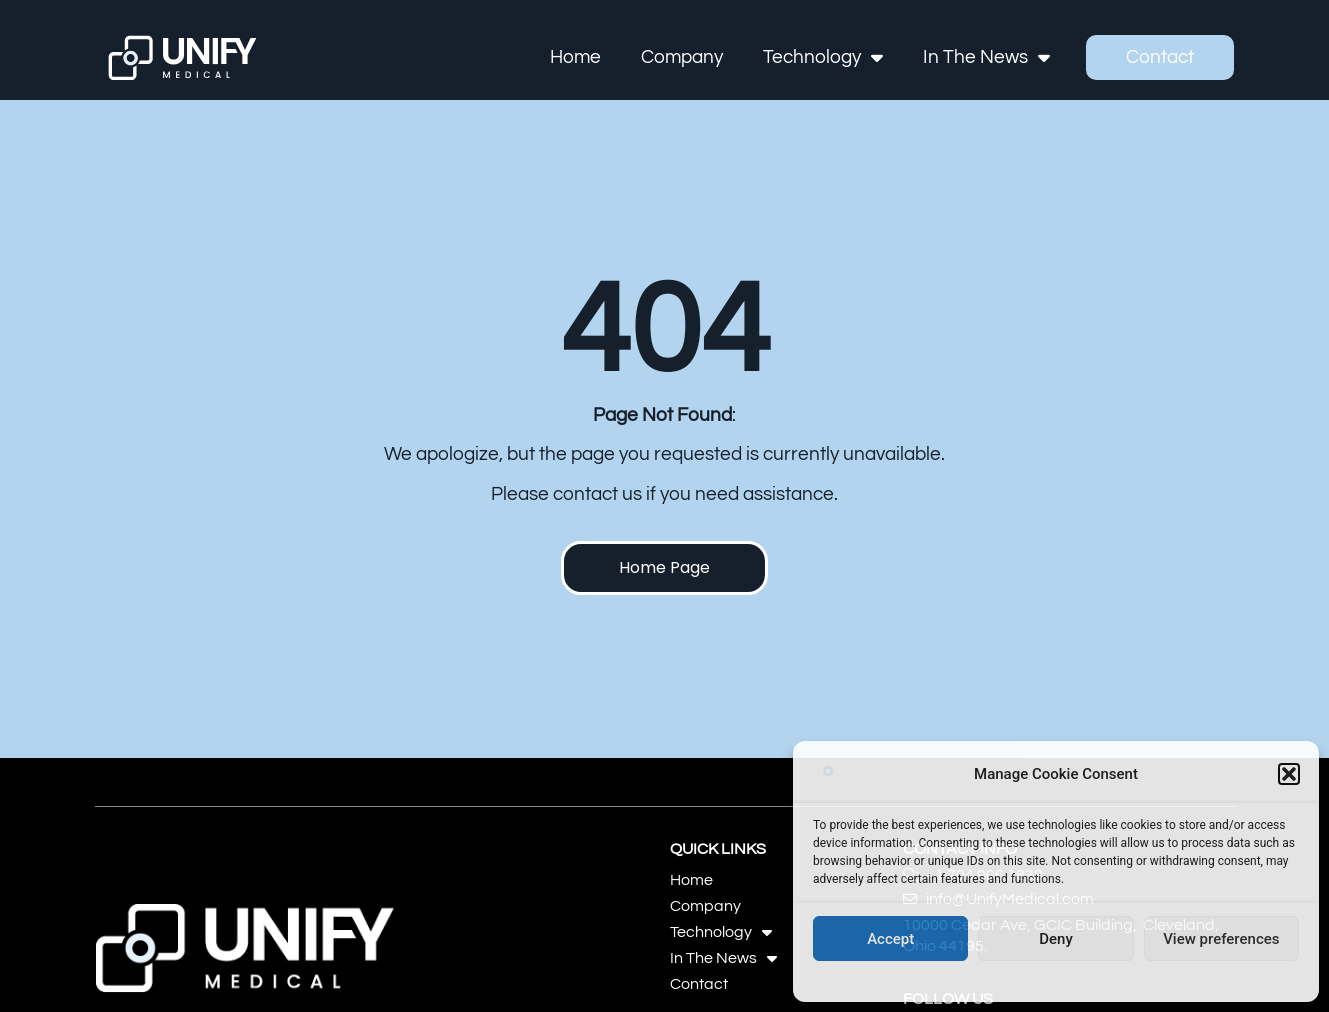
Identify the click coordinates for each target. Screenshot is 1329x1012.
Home (576, 57)
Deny (1056, 939)
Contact (1161, 57)
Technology (824, 57)
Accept (890, 939)
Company (683, 57)
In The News (987, 57)
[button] (1289, 774)
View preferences (1221, 939)
